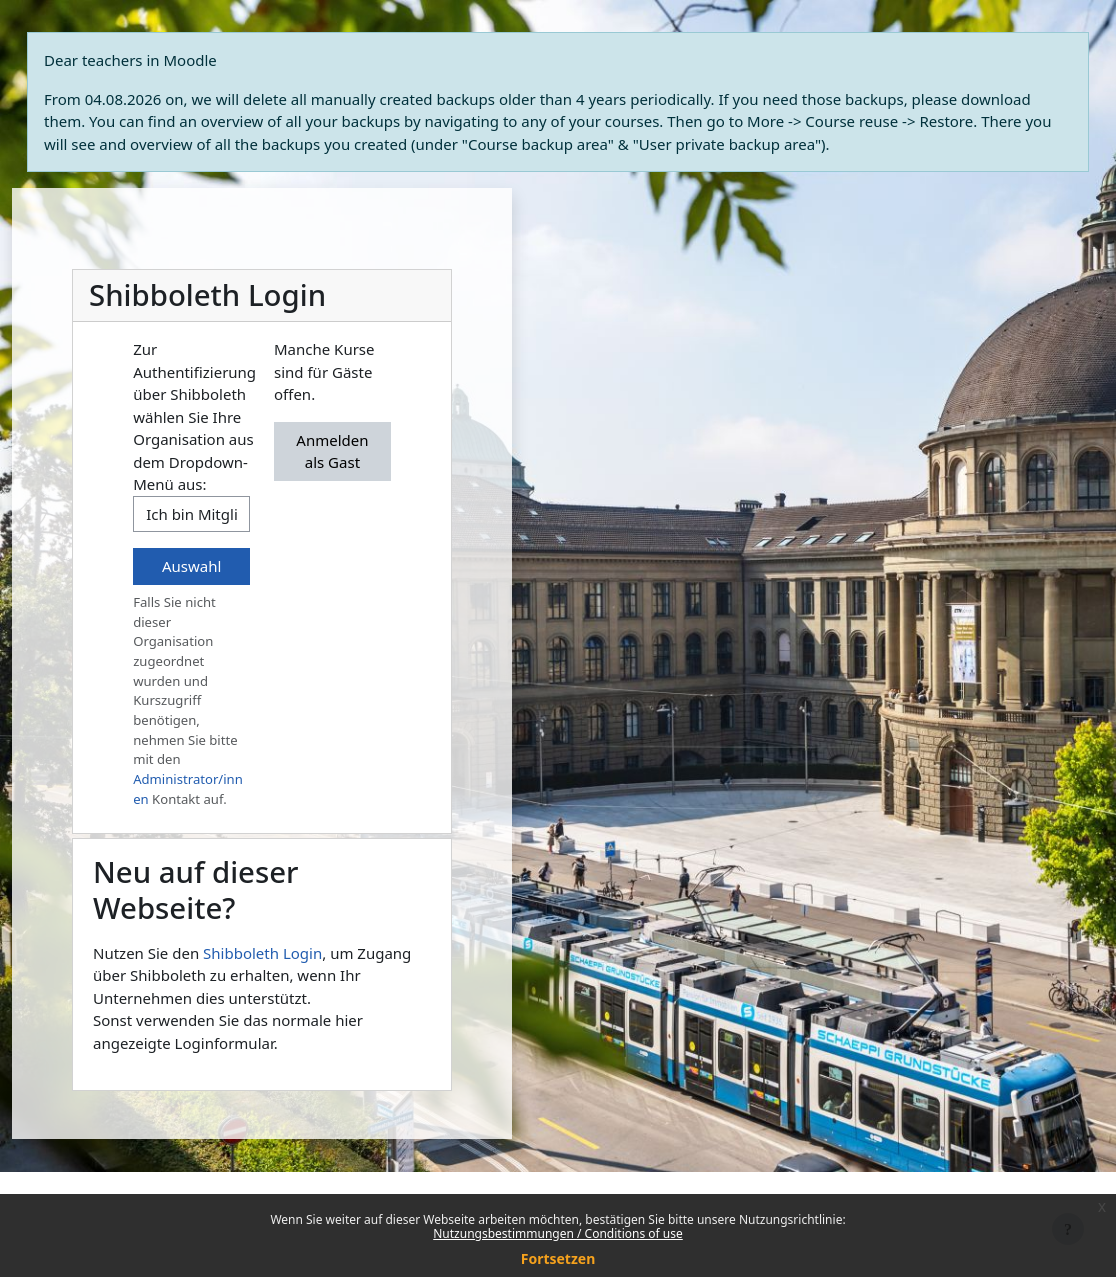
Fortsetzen (558, 1258)
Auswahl (191, 566)
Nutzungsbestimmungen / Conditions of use (557, 1233)
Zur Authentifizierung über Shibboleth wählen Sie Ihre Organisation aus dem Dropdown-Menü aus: (194, 416)
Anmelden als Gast (332, 451)
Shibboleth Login (262, 953)
